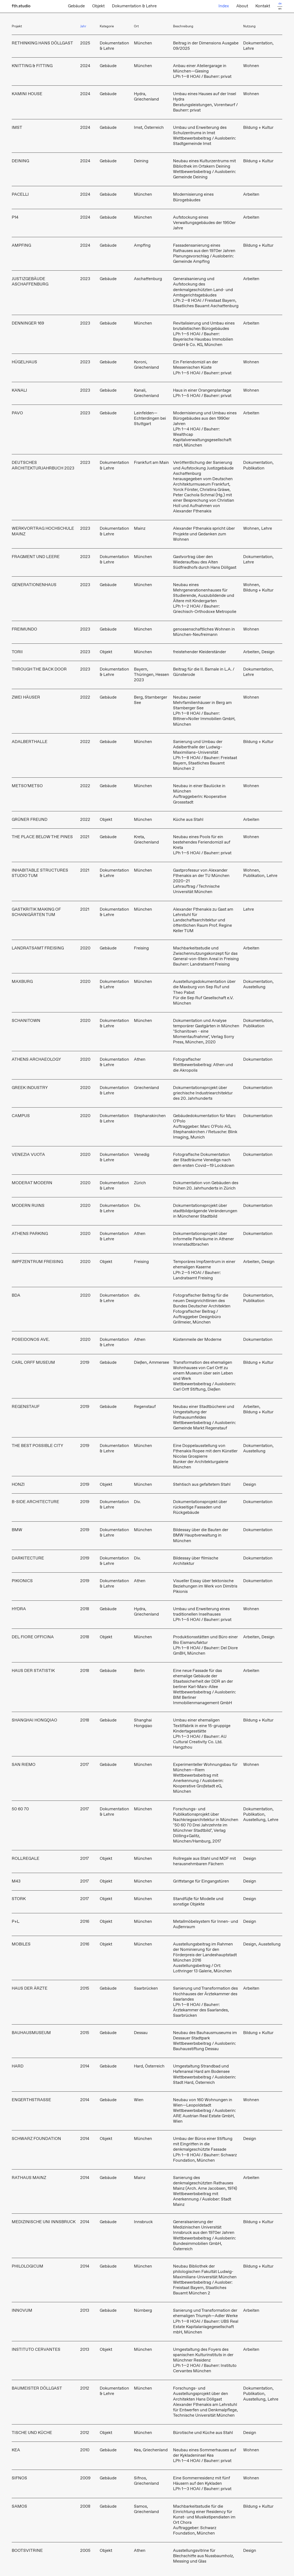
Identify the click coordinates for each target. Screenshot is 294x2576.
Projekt (17, 26)
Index (223, 6)
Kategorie (107, 26)
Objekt (98, 6)
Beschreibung (183, 26)
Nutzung (249, 26)
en (280, 9)
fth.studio (21, 6)
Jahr (83, 26)
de (280, 4)
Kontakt (262, 6)
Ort (136, 26)
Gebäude (76, 6)
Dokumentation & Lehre (134, 6)
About (242, 6)
